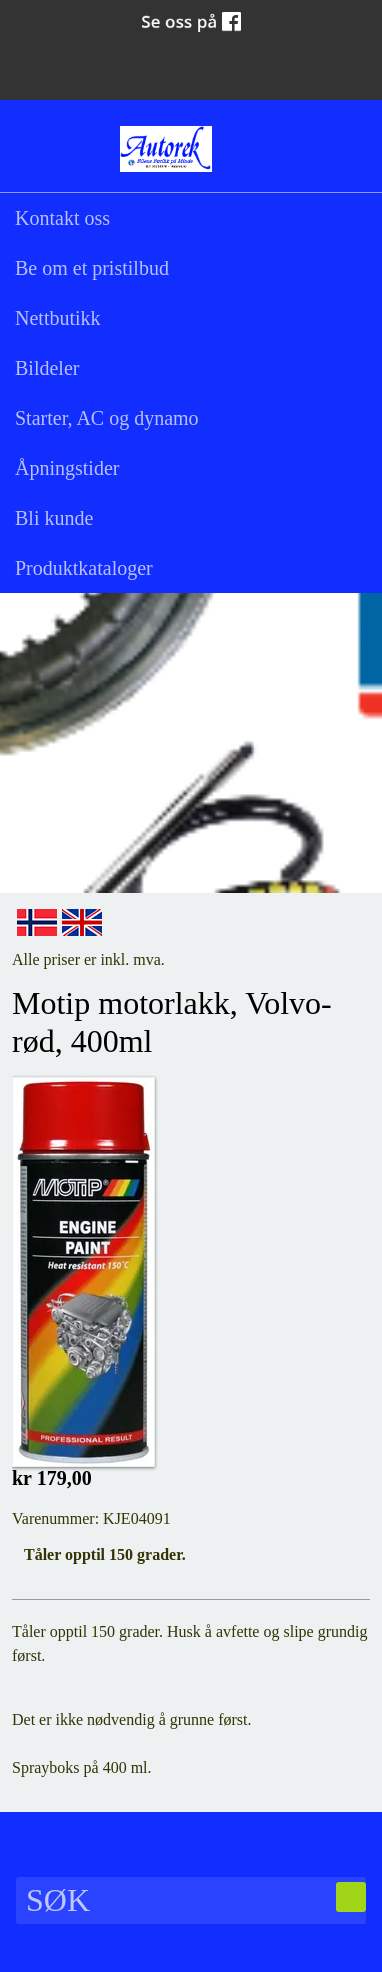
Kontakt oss (62, 218)
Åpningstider (67, 468)
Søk (35, 147)
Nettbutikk (58, 318)
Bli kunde (54, 518)
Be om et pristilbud (92, 268)
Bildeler (47, 368)
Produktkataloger (84, 568)
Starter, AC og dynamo (107, 418)
